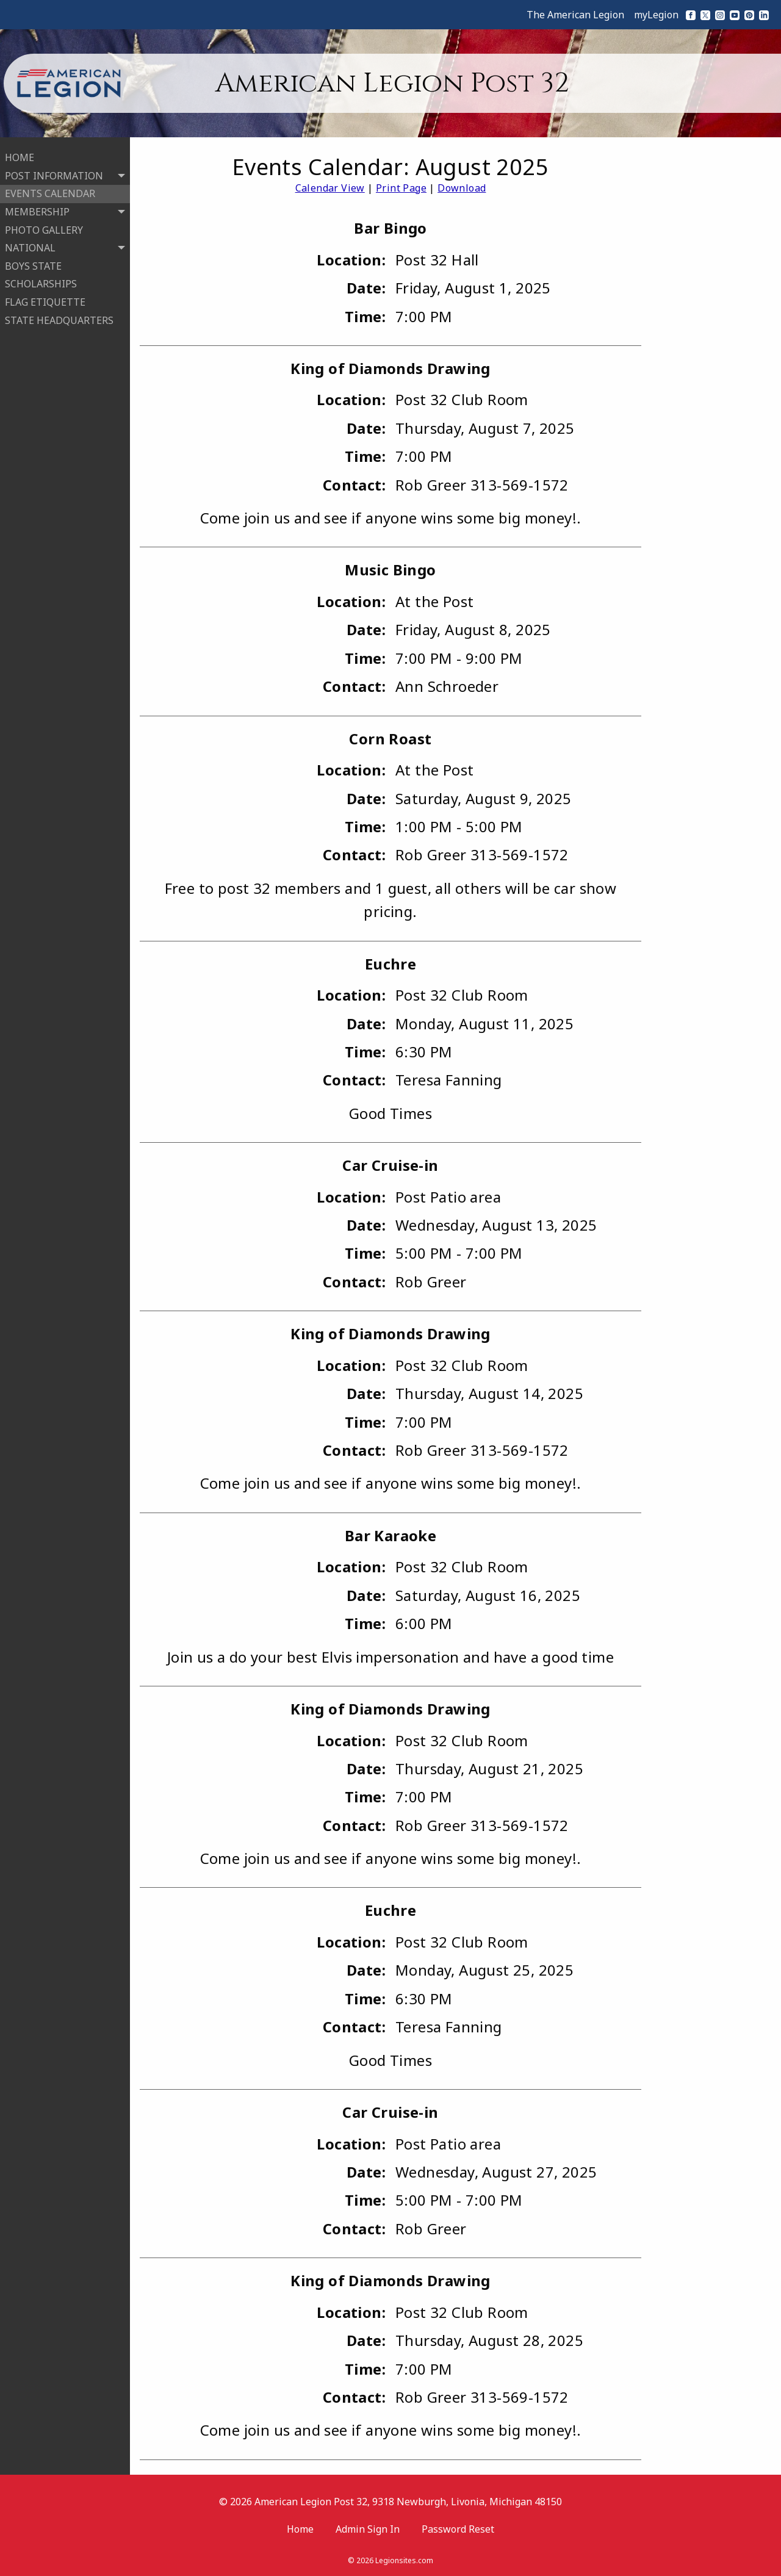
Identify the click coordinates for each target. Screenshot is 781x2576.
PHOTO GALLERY (44, 228)
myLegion (656, 14)
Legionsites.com (404, 2560)
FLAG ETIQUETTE (45, 300)
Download (461, 188)
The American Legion (575, 14)
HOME (19, 155)
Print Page (401, 188)
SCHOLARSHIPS (41, 282)
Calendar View (330, 188)
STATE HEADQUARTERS (59, 318)
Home (300, 2529)
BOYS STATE (33, 264)
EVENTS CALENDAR (50, 191)
